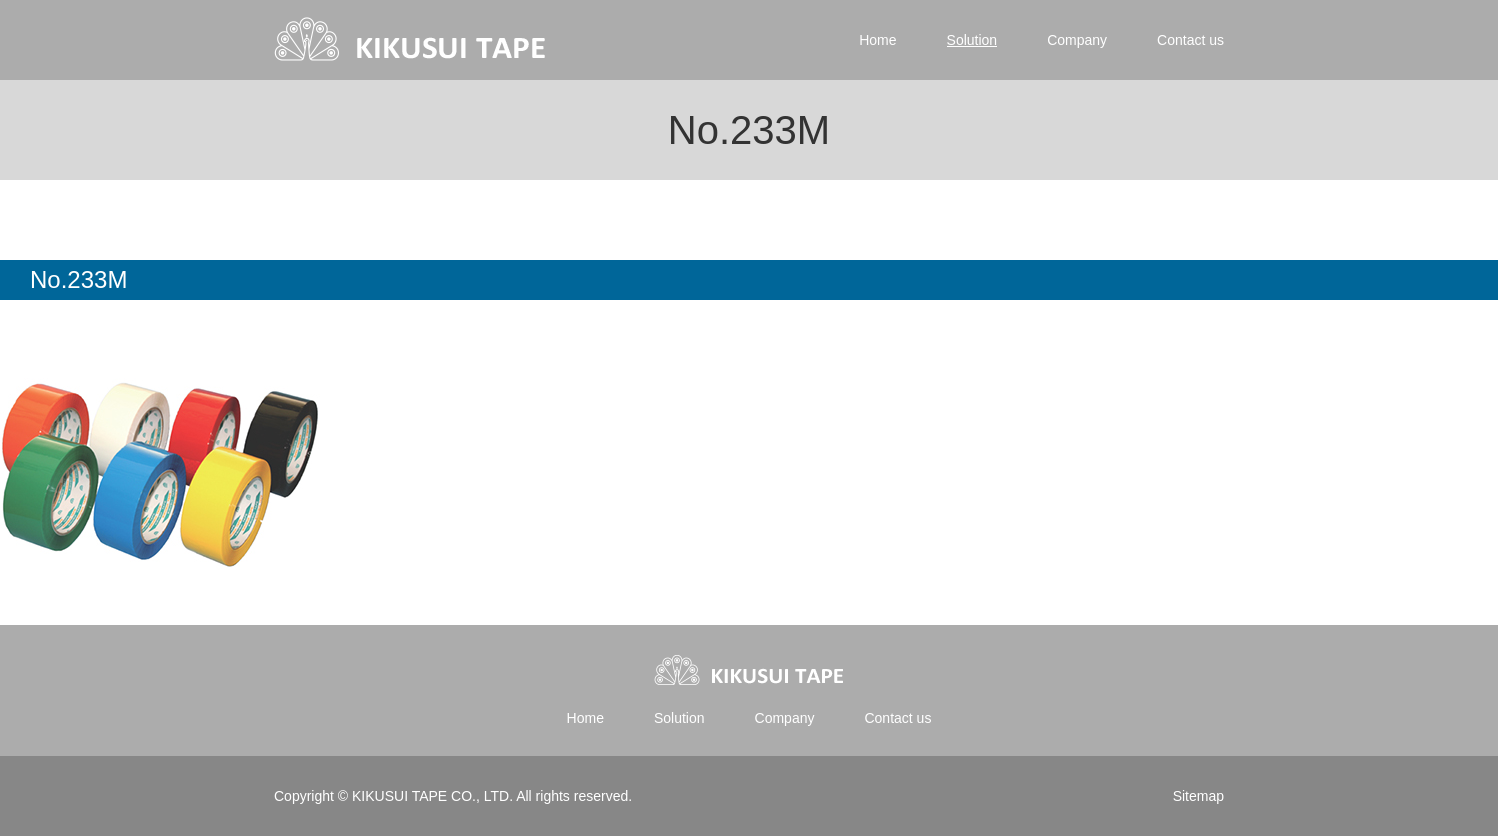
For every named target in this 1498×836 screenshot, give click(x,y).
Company (1077, 40)
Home (877, 40)
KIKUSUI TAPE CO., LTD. (432, 796)
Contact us (1190, 40)
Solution (972, 40)
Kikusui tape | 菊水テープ (411, 40)
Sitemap (1198, 796)
